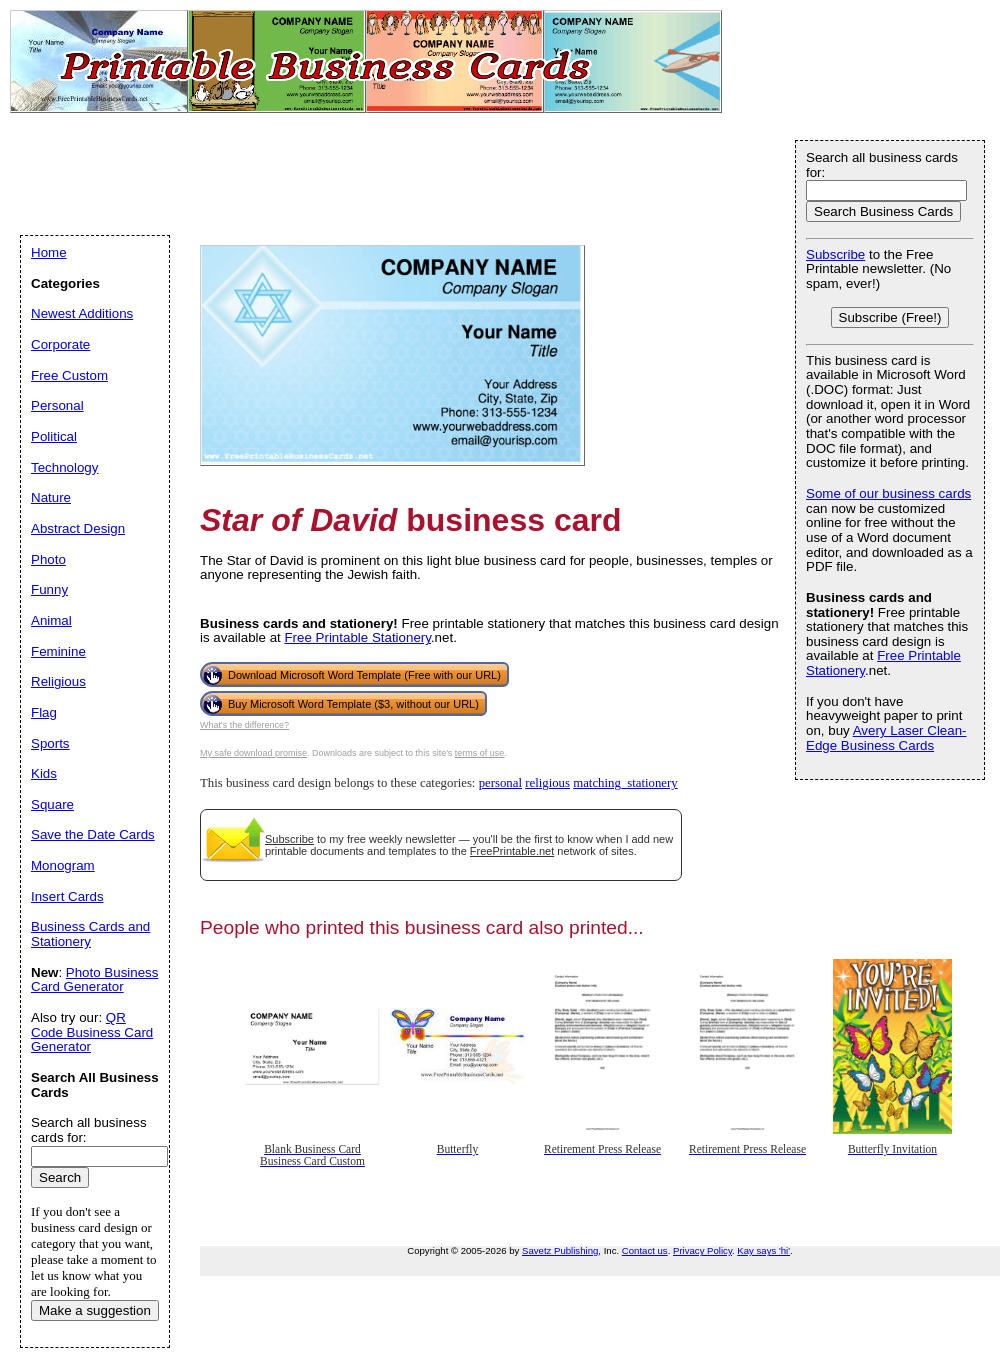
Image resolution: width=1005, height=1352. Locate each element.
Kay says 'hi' (763, 1250)
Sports (50, 743)
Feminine (58, 651)
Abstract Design (78, 528)
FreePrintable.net (512, 851)
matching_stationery (625, 783)
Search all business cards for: (882, 165)
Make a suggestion (95, 1310)
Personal (57, 405)
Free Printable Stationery (357, 637)
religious (547, 783)
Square (52, 804)
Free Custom (69, 375)
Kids (44, 773)
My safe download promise (253, 753)
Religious (58, 681)
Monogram (63, 865)
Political (54, 436)
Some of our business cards (888, 493)
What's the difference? (244, 725)
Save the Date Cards (93, 834)
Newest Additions (82, 313)
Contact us (645, 1250)
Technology (64, 467)
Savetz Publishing (560, 1250)
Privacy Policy (702, 1250)
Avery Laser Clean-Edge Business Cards (886, 738)
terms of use (480, 753)
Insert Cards (67, 896)
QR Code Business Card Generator (92, 1032)
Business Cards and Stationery (90, 934)
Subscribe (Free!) (890, 317)
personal (500, 783)
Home (49, 252)
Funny (49, 589)
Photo (48, 559)
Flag (44, 712)
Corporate (60, 344)
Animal (51, 620)
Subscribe (289, 839)
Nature (51, 497)
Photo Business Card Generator (94, 980)
